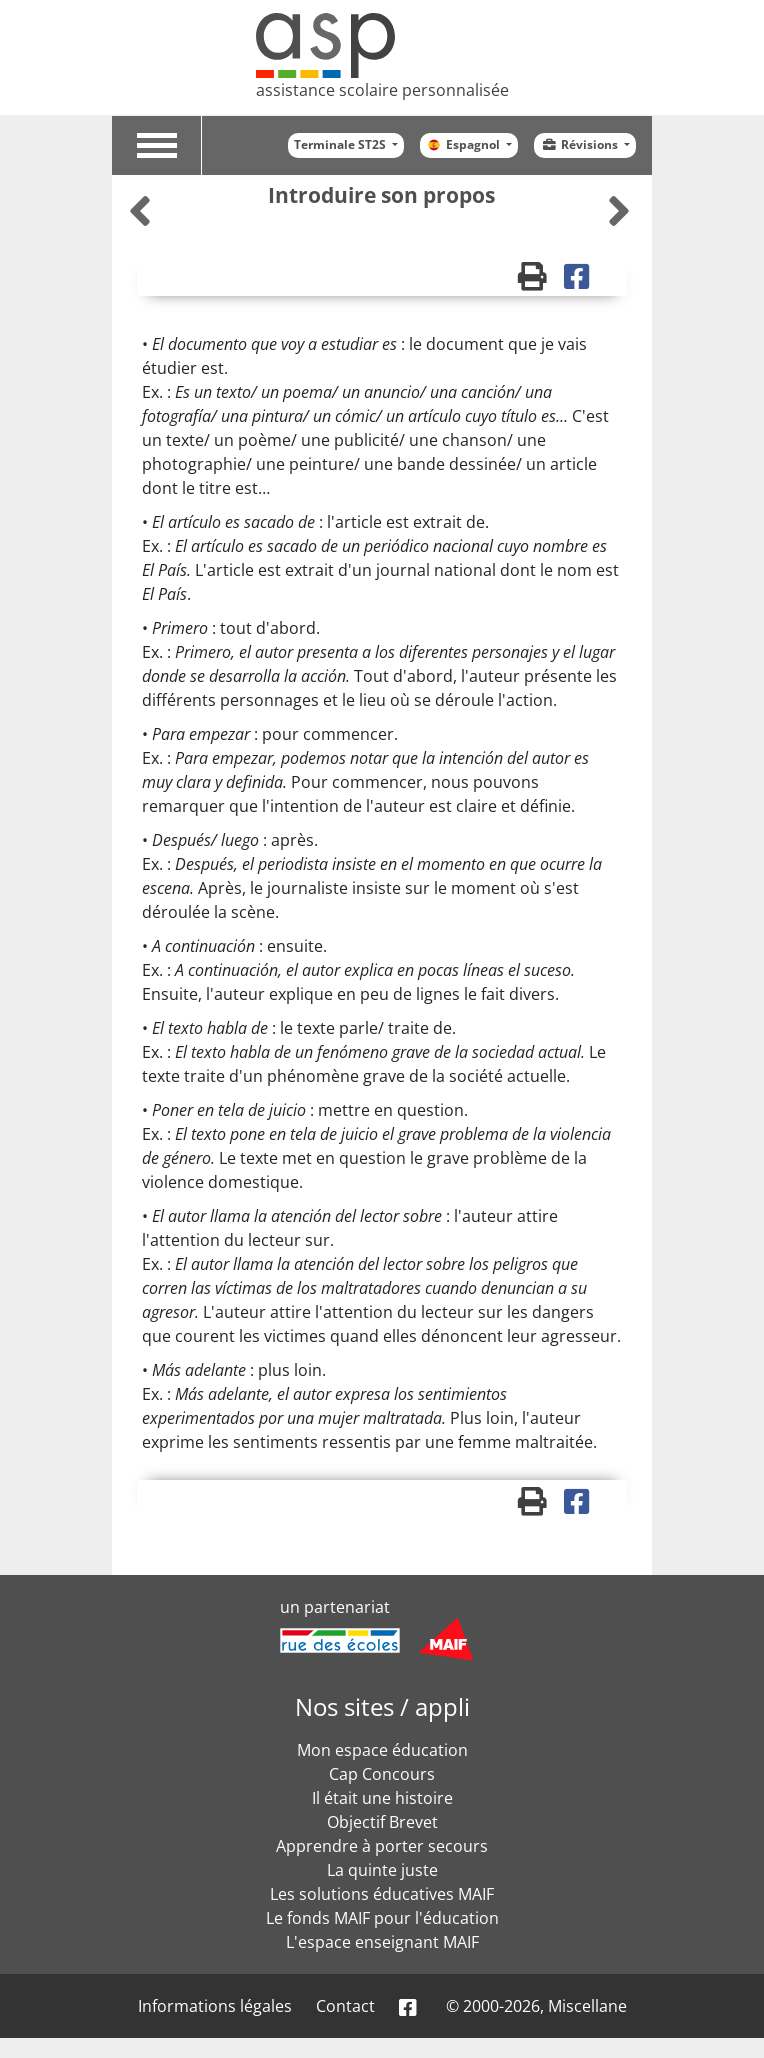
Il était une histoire (382, 1798)
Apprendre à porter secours (382, 1846)
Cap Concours (382, 1774)
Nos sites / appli (382, 1706)
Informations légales (215, 2006)
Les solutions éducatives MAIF (382, 1894)
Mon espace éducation (382, 1750)
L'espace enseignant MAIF (382, 1942)
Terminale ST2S (341, 144)
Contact (345, 2006)
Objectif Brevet (382, 1822)
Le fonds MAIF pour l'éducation (382, 1918)
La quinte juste (382, 1870)
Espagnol (464, 144)
